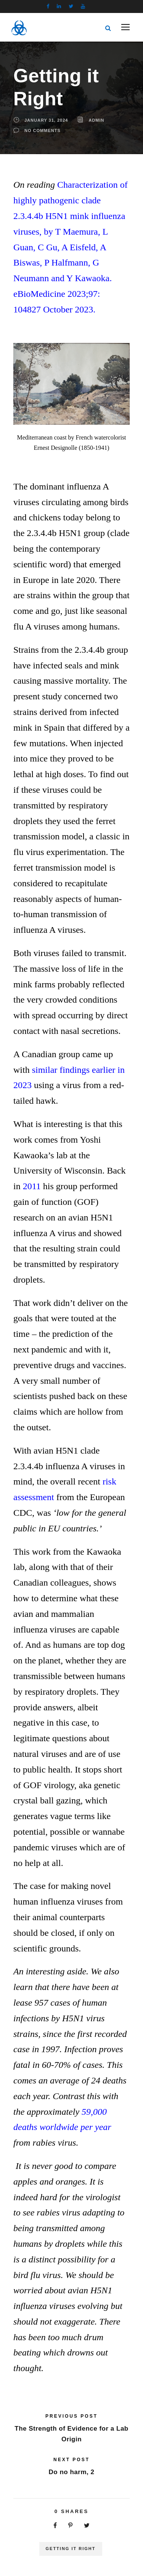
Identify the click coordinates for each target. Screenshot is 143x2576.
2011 (32, 1186)
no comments (42, 130)
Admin (96, 120)
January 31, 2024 (46, 120)
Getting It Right (71, 2548)
